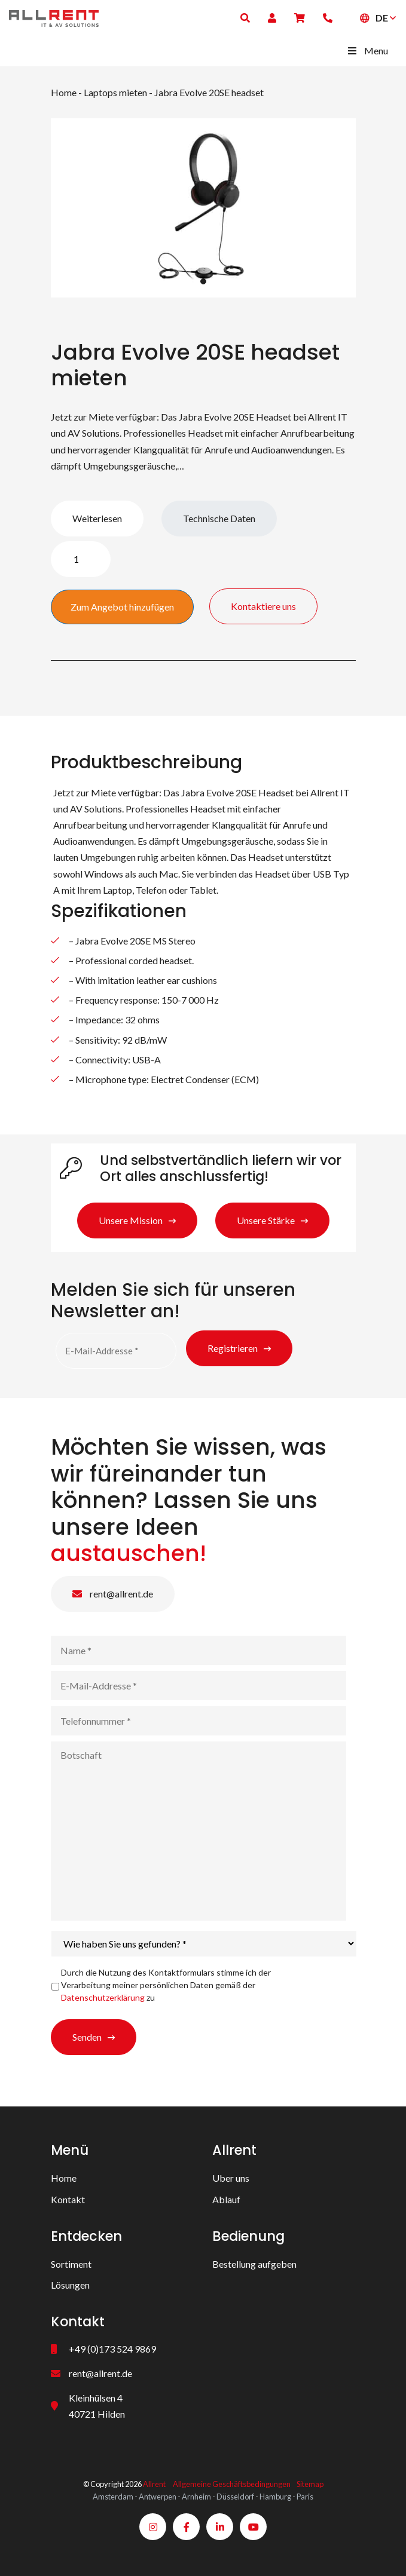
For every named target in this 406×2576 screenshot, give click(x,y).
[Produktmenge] (81, 559)
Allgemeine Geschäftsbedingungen (232, 2484)
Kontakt (68, 2199)
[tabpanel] (203, 208)
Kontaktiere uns (263, 606)
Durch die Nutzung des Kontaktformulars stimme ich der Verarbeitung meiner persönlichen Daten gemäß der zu (166, 1984)
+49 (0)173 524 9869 (112, 2348)
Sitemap (310, 2484)
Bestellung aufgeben (254, 2264)
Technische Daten (219, 518)
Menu (367, 50)
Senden (87, 2037)
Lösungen (70, 2284)
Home (64, 92)
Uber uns (230, 2178)
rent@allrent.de (112, 1593)
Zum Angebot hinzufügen (122, 606)
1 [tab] (203, 281)
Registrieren (232, 1348)
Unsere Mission (131, 1220)
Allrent (154, 2484)
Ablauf (226, 2199)
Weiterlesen (97, 518)
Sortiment (71, 2264)
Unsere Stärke (266, 1220)
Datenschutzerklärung (103, 1997)
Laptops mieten (115, 92)
